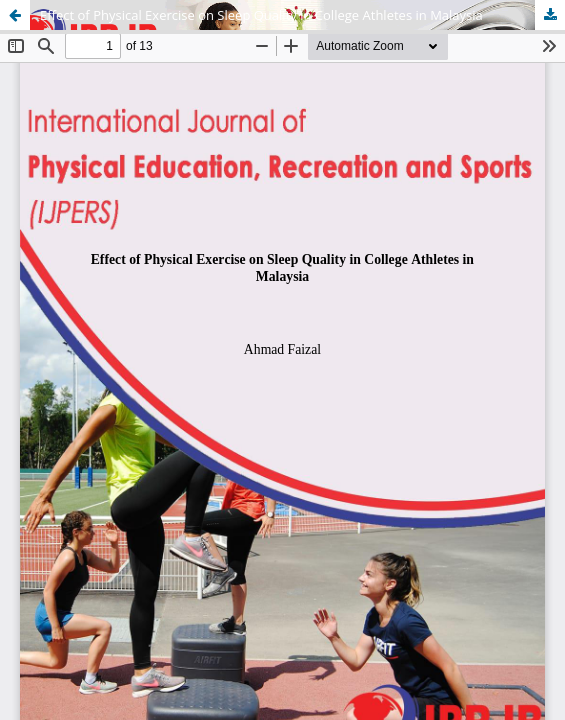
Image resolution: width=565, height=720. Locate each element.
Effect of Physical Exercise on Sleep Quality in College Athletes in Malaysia (261, 15)
